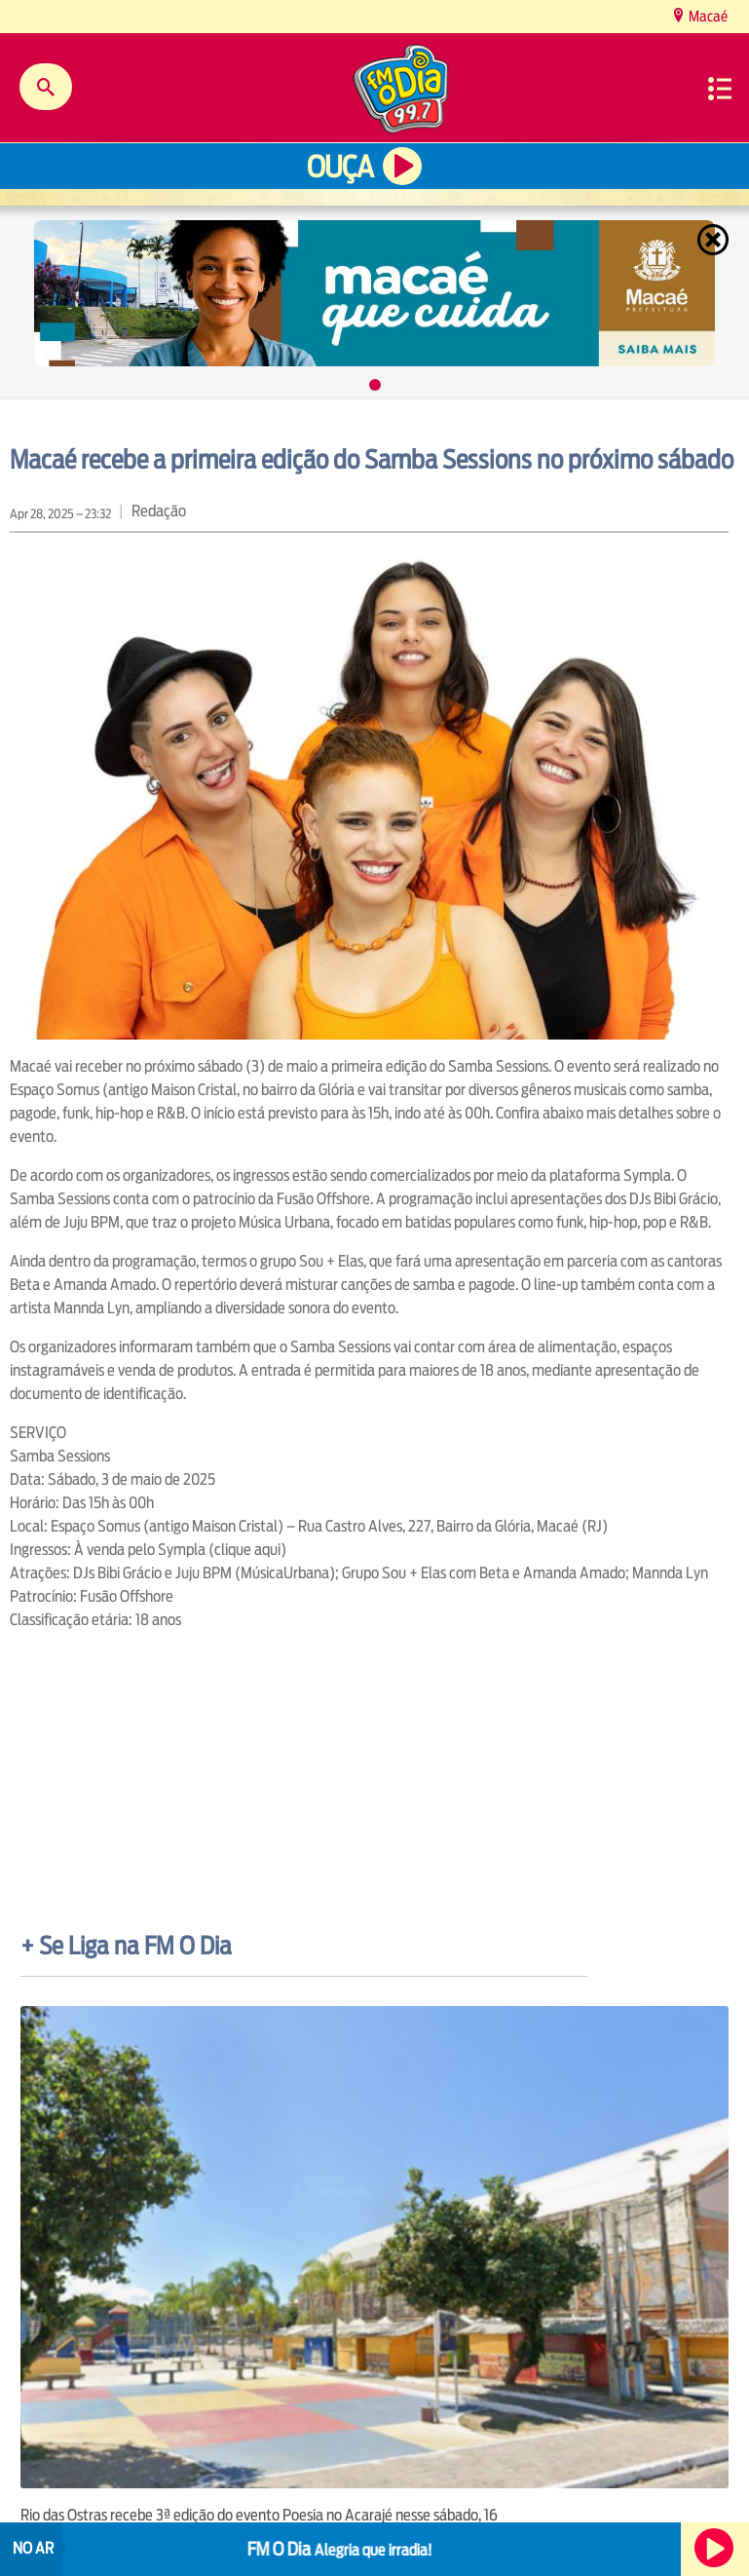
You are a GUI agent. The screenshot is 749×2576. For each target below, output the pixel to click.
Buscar (45, 86)
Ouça (340, 167)
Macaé (707, 16)
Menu (720, 88)
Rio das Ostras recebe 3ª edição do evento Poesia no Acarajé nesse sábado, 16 (259, 2515)
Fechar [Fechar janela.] (715, 239)
